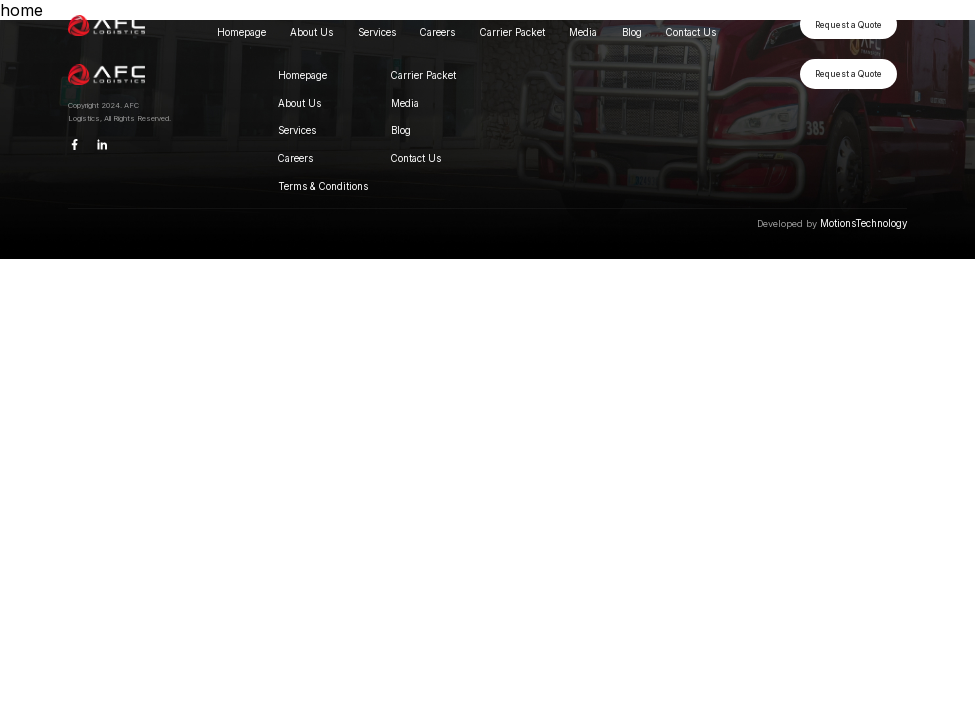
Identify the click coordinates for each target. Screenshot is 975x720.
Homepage (241, 32)
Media (583, 32)
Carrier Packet (512, 32)
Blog (632, 32)
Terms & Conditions (323, 186)
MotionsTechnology (863, 223)
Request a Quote (848, 25)
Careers (437, 32)
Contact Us (691, 32)
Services (377, 32)
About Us (311, 32)
